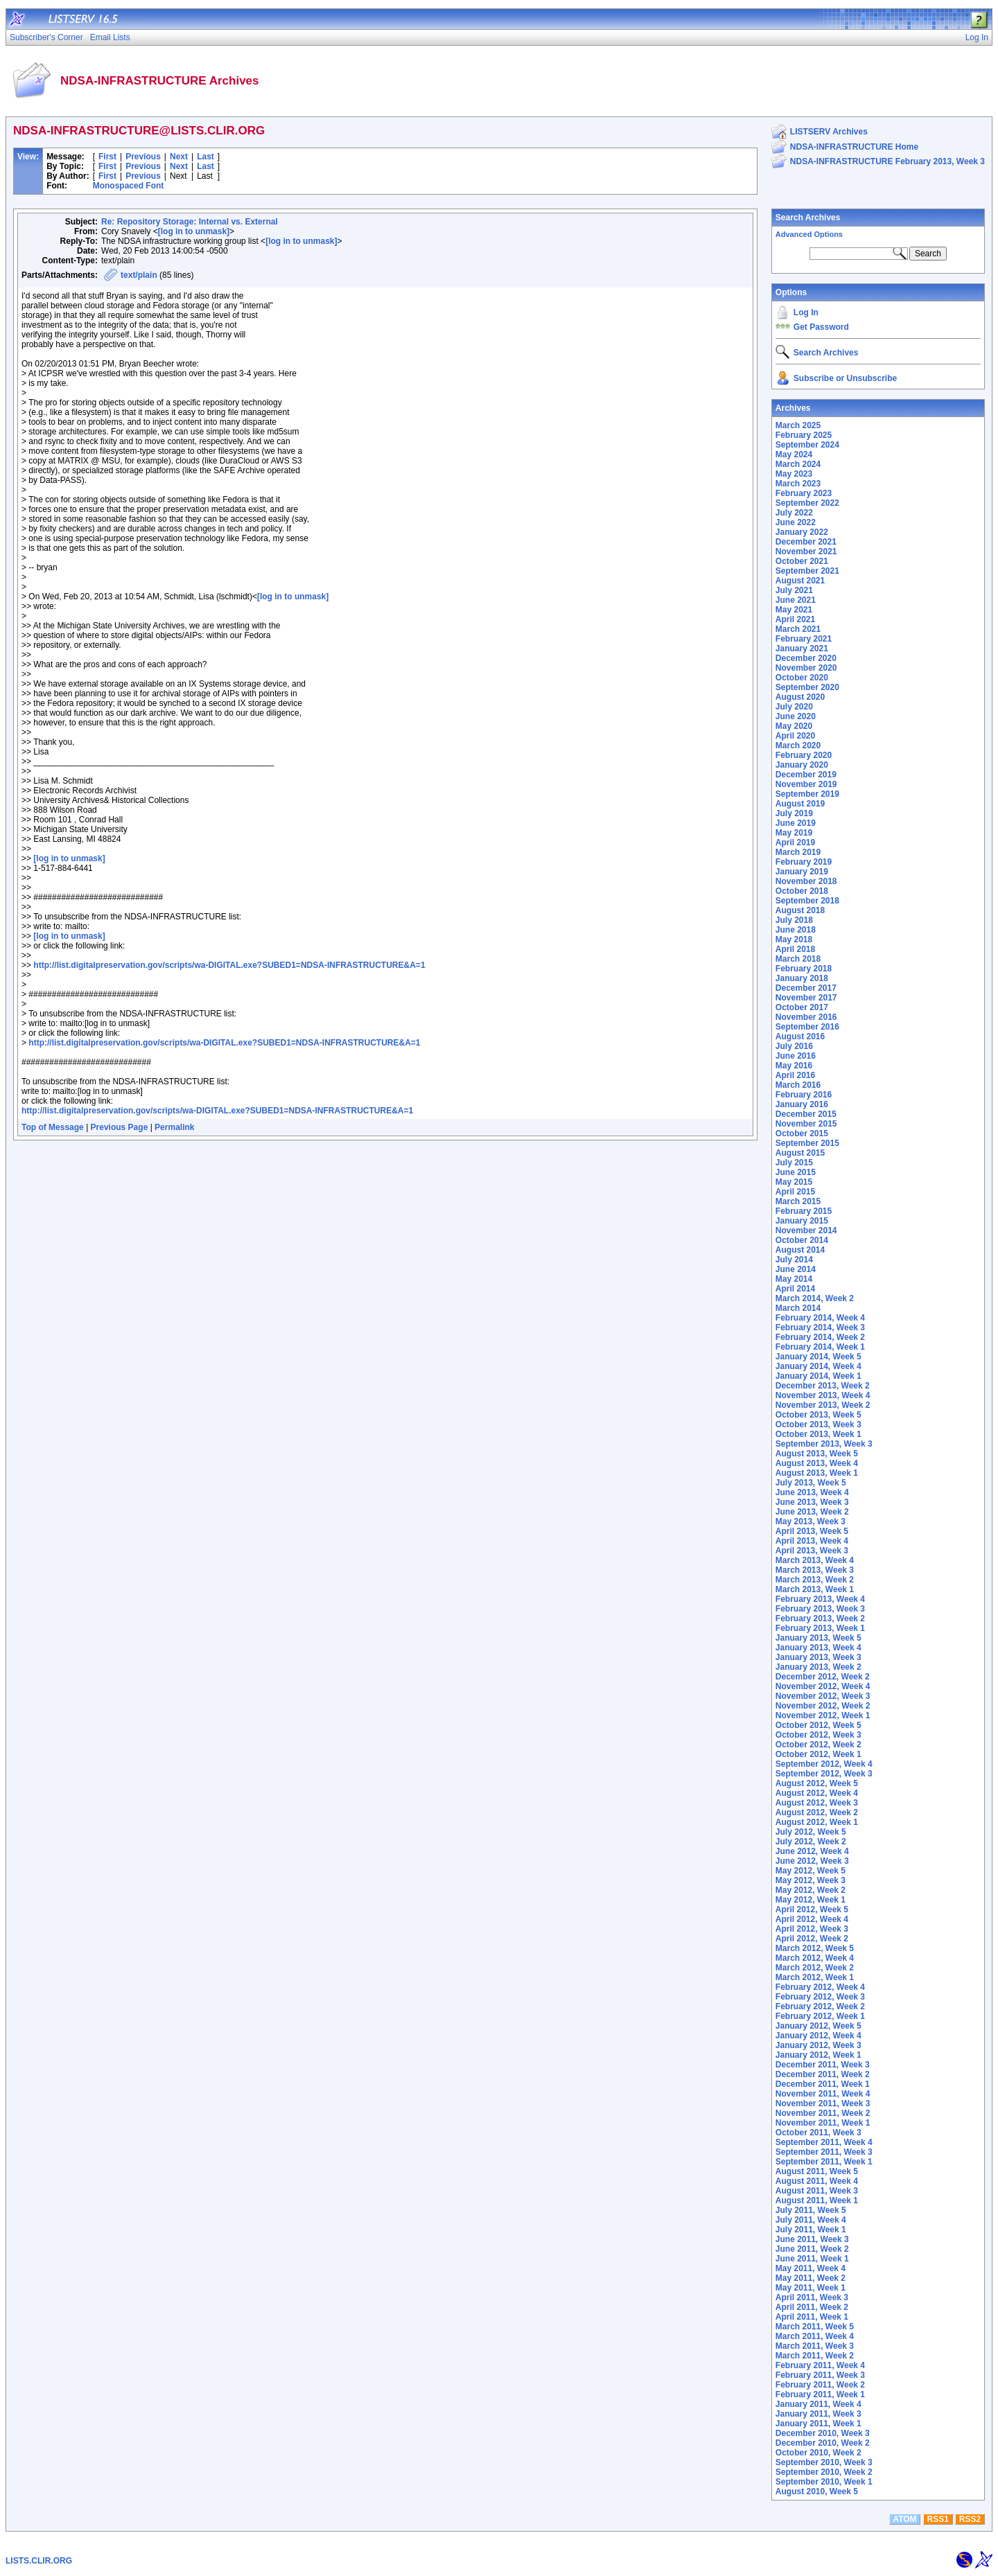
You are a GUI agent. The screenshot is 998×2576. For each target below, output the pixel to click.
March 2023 (798, 483)
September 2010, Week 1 (824, 2482)
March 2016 (798, 1085)
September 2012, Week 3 (824, 1774)
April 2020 (795, 736)
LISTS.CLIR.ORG (39, 2561)
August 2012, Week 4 (817, 1793)
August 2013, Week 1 (817, 1473)
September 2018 (807, 901)
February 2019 (804, 862)
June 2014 (796, 1269)
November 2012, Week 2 (823, 1706)
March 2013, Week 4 (815, 1560)
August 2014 (800, 1250)
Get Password (821, 327)
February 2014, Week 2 (820, 1337)
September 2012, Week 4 (824, 1764)
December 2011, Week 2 (823, 2074)
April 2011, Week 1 (812, 2317)
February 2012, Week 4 (820, 1987)
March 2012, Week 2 (815, 1968)
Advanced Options (809, 234)
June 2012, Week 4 (812, 1851)
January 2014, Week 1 (818, 1376)
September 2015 (807, 1143)
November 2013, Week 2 (823, 1405)
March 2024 (798, 464)
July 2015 (794, 1162)
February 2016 (804, 1095)
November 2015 (806, 1124)
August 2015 (800, 1153)
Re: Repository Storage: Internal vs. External (189, 222)
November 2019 (806, 784)
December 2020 (806, 658)
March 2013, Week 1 (815, 1589)
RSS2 (970, 2519)
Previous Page (119, 1127)
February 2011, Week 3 (820, 2375)
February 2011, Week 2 (820, 2385)
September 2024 (807, 445)
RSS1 (938, 2519)
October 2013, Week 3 (818, 1424)
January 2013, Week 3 (818, 1657)
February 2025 (804, 435)
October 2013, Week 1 (818, 1434)
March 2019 (798, 852)
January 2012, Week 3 (818, 2045)
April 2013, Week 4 (812, 1541)
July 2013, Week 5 (811, 1483)
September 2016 (807, 1027)
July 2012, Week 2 (811, 1841)
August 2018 (800, 910)
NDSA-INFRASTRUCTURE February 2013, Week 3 (887, 161)
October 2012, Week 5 (818, 1725)
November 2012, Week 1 (823, 1715)
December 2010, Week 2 (823, 2443)
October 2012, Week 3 (818, 1735)
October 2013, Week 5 (818, 1415)
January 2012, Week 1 (818, 2055)
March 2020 (798, 745)
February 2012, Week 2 (820, 2006)
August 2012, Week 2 (817, 1812)
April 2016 (795, 1075)
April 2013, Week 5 (812, 1531)
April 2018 (795, 949)
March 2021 (798, 629)
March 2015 (798, 1201)
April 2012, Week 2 (812, 1938)
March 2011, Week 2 (815, 2356)
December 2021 (806, 542)
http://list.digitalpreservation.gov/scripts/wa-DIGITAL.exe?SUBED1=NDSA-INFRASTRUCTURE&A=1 (229, 965)
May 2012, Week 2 (811, 1890)
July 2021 (794, 590)
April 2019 (795, 842)
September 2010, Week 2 (824, 2472)
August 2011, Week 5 (817, 2171)
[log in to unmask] (193, 231)
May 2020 (794, 726)
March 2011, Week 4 (815, 2336)
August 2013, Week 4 (817, 1463)
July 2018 (794, 920)
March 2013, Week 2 (815, 1580)
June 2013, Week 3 (812, 1502)
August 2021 (800, 580)
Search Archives (808, 217)
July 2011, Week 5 (811, 2210)
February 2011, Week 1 (820, 2394)
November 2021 (806, 551)
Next (179, 156)
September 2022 (807, 503)
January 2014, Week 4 (818, 1366)
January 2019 (802, 871)
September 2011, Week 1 (824, 2162)
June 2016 (796, 1056)
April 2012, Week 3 (812, 1929)
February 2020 (804, 755)
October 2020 (802, 677)
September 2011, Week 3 (824, 2152)
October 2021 (802, 561)
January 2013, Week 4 (818, 1647)
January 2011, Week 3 (818, 2414)
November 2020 (806, 668)
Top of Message (52, 1127)
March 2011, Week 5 (815, 2326)
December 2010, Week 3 (823, 2433)
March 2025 (798, 425)
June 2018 (796, 930)
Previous (143, 156)
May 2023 (794, 474)
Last (205, 156)
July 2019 (794, 813)
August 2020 (800, 697)
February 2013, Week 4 (820, 1599)
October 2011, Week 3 (818, 2132)
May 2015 (794, 1182)
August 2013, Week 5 (817, 1453)
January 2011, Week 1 (818, 2423)
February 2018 (804, 968)
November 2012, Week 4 (823, 1686)
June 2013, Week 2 (812, 1512)
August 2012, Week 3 (817, 1803)
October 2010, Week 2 (818, 2453)
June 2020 (796, 716)
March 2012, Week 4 (815, 1958)
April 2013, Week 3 (812, 1550)
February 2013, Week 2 (820, 1618)
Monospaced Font (128, 186)
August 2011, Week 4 (817, 2181)
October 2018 (802, 891)
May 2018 (794, 939)
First (107, 156)
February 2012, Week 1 (820, 2016)
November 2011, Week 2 (823, 2113)
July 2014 (794, 1259)
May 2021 (794, 610)
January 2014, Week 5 (818, 1356)
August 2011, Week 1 (817, 2200)
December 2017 (806, 988)
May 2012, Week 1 (811, 1900)
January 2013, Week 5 (818, 1638)
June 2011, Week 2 (812, 2249)
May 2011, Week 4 (811, 2268)
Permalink (174, 1127)
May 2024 (794, 454)
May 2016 (794, 1065)
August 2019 (800, 804)
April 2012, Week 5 (812, 1909)
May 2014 (794, 1279)
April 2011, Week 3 (812, 2297)
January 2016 (802, 1104)
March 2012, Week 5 (815, 1948)
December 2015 (806, 1114)
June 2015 (796, 1172)
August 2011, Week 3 (817, 2191)
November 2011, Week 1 (823, 2123)
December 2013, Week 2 (823, 1386)
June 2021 (796, 600)
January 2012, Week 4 (818, 2035)
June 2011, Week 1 (812, 2259)
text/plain (139, 275)
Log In (806, 312)
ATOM (904, 2519)
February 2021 (804, 639)
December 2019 (806, 774)
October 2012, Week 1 (818, 1754)
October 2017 (802, 1007)
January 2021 (802, 648)
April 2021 (795, 619)
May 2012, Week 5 (811, 1871)
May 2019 (794, 833)
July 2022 (794, 513)
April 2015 (795, 1192)
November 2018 (806, 881)
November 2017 (806, 998)
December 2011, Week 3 (823, 2065)
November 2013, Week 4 (823, 1395)
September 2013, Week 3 (824, 1444)
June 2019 (796, 823)
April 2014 (795, 1289)
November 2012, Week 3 (823, 1696)
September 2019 (807, 794)
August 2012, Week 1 (817, 1822)
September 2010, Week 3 (824, 2462)
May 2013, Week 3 (811, 1521)
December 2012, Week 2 (823, 1677)
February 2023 (804, 493)
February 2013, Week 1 (820, 1628)
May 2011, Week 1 (811, 2288)
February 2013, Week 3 (820, 1609)
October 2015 (802, 1133)
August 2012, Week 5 (817, 1783)
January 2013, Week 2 (818, 1667)
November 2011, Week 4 (823, 2094)
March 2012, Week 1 (815, 1977)
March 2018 (798, 959)
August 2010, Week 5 (817, 2491)
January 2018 (802, 978)
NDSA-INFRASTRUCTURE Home (854, 147)
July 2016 (794, 1046)
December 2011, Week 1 (823, 2084)
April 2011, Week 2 (812, 2307)
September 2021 (807, 571)
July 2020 (794, 707)
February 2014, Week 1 (820, 1347)
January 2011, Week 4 (818, 2404)
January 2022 (802, 532)
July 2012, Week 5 (811, 1832)
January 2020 (802, 765)
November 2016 (806, 1017)
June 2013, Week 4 (812, 1492)
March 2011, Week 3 (815, 2346)
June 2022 (796, 522)
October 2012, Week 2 (818, 1744)
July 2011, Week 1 (811, 2229)
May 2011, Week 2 (811, 2278)
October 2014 (802, 1240)
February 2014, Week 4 (820, 1318)
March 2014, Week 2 (815, 1298)
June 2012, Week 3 (812, 1861)
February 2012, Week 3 (820, 1997)
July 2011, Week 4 (811, 2220)
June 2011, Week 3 (812, 2239)
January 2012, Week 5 (818, 2026)
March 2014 (798, 1308)
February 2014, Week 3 (820, 1327)
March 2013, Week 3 (815, 1570)
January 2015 (802, 1221)
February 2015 (804, 1211)
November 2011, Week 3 (823, 2103)
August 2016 (800, 1036)
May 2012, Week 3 (811, 1880)
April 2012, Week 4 (812, 1919)
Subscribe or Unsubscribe (845, 378)
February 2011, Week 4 (820, 2365)
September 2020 (807, 687)
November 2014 (806, 1230)
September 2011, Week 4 (824, 2142)
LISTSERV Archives (829, 131)
